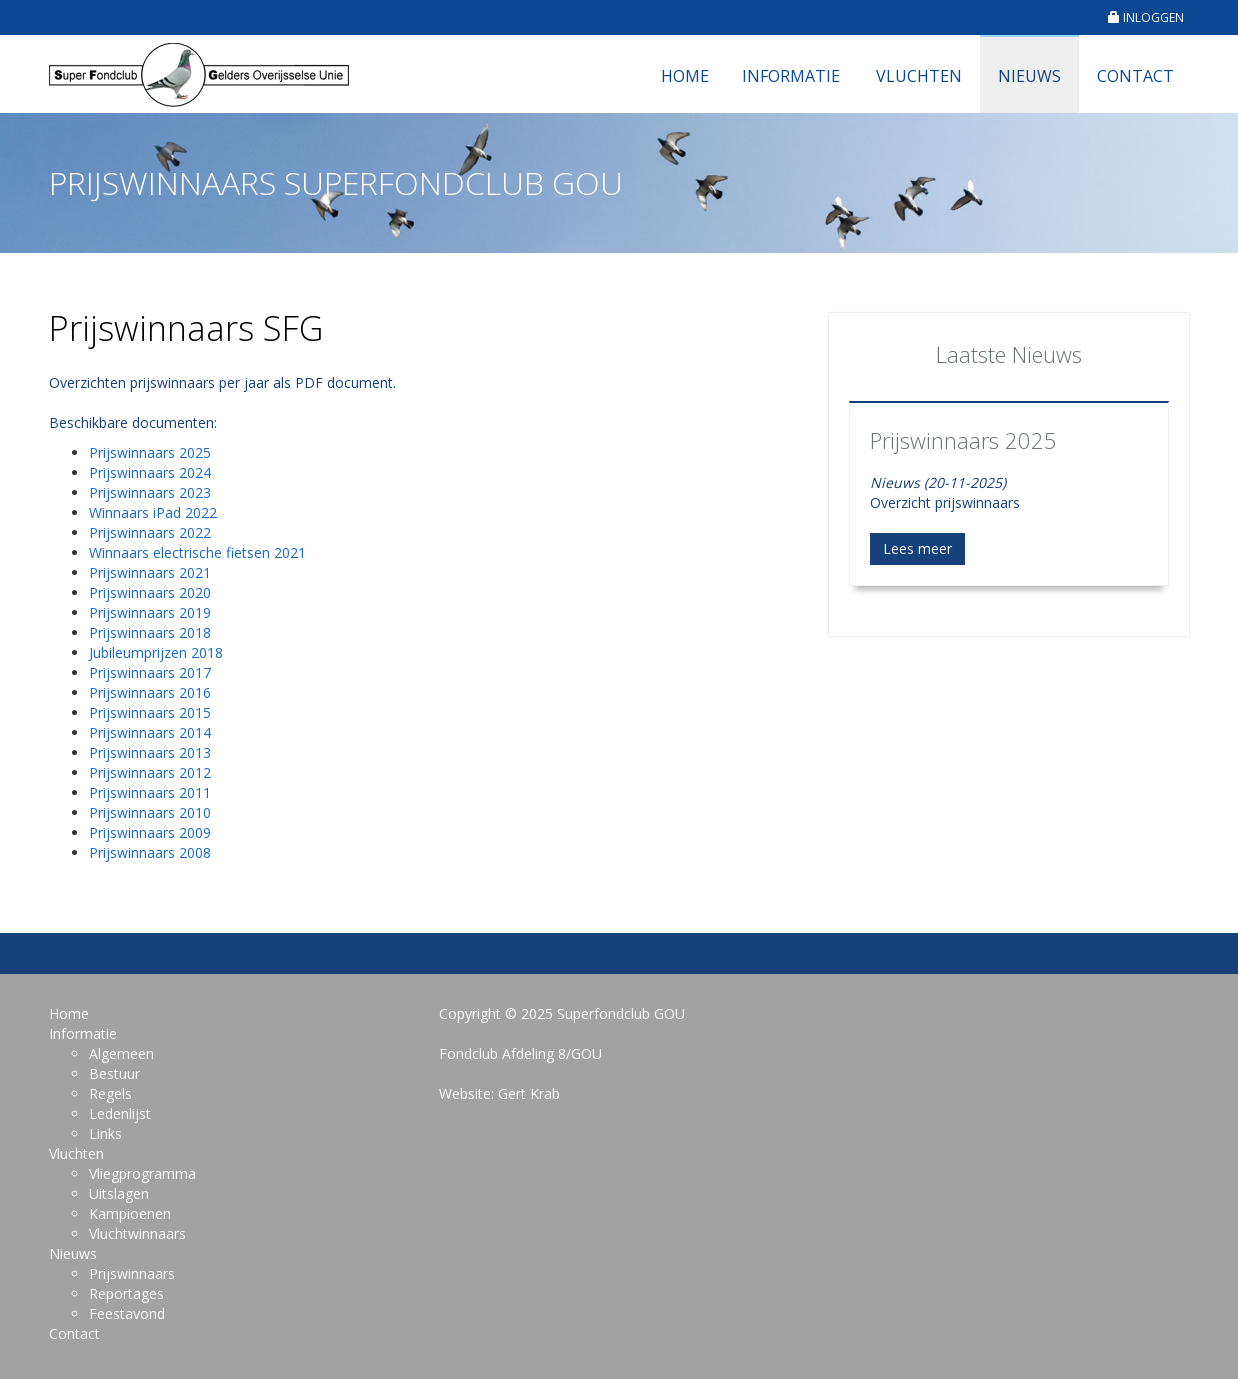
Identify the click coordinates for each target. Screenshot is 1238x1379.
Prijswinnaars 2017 (150, 672)
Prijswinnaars (132, 1273)
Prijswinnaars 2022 (150, 532)
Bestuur (114, 1073)
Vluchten (919, 76)
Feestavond (127, 1313)
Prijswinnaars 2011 (150, 792)
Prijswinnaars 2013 (150, 752)
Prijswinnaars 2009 (150, 832)
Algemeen (121, 1053)
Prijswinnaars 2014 (150, 732)
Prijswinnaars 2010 (150, 812)
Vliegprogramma (142, 1173)
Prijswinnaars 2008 (150, 852)
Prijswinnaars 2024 (150, 472)
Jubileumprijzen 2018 (156, 652)
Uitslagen (119, 1193)
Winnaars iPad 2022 (153, 512)
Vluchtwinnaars (137, 1233)
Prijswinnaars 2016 (150, 692)
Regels (110, 1093)
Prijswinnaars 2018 (150, 632)
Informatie (791, 76)
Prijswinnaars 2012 (150, 772)
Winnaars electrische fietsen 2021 (197, 552)
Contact (1135, 76)
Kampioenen (130, 1213)
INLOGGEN (1146, 17)
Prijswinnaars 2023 (150, 492)
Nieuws (1029, 76)
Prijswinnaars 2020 (150, 592)
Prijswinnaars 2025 (150, 452)
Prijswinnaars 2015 (150, 712)
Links (105, 1133)
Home (685, 76)
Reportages (126, 1293)
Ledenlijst (120, 1113)
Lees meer (917, 548)
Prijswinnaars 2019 (150, 612)
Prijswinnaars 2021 (150, 572)
